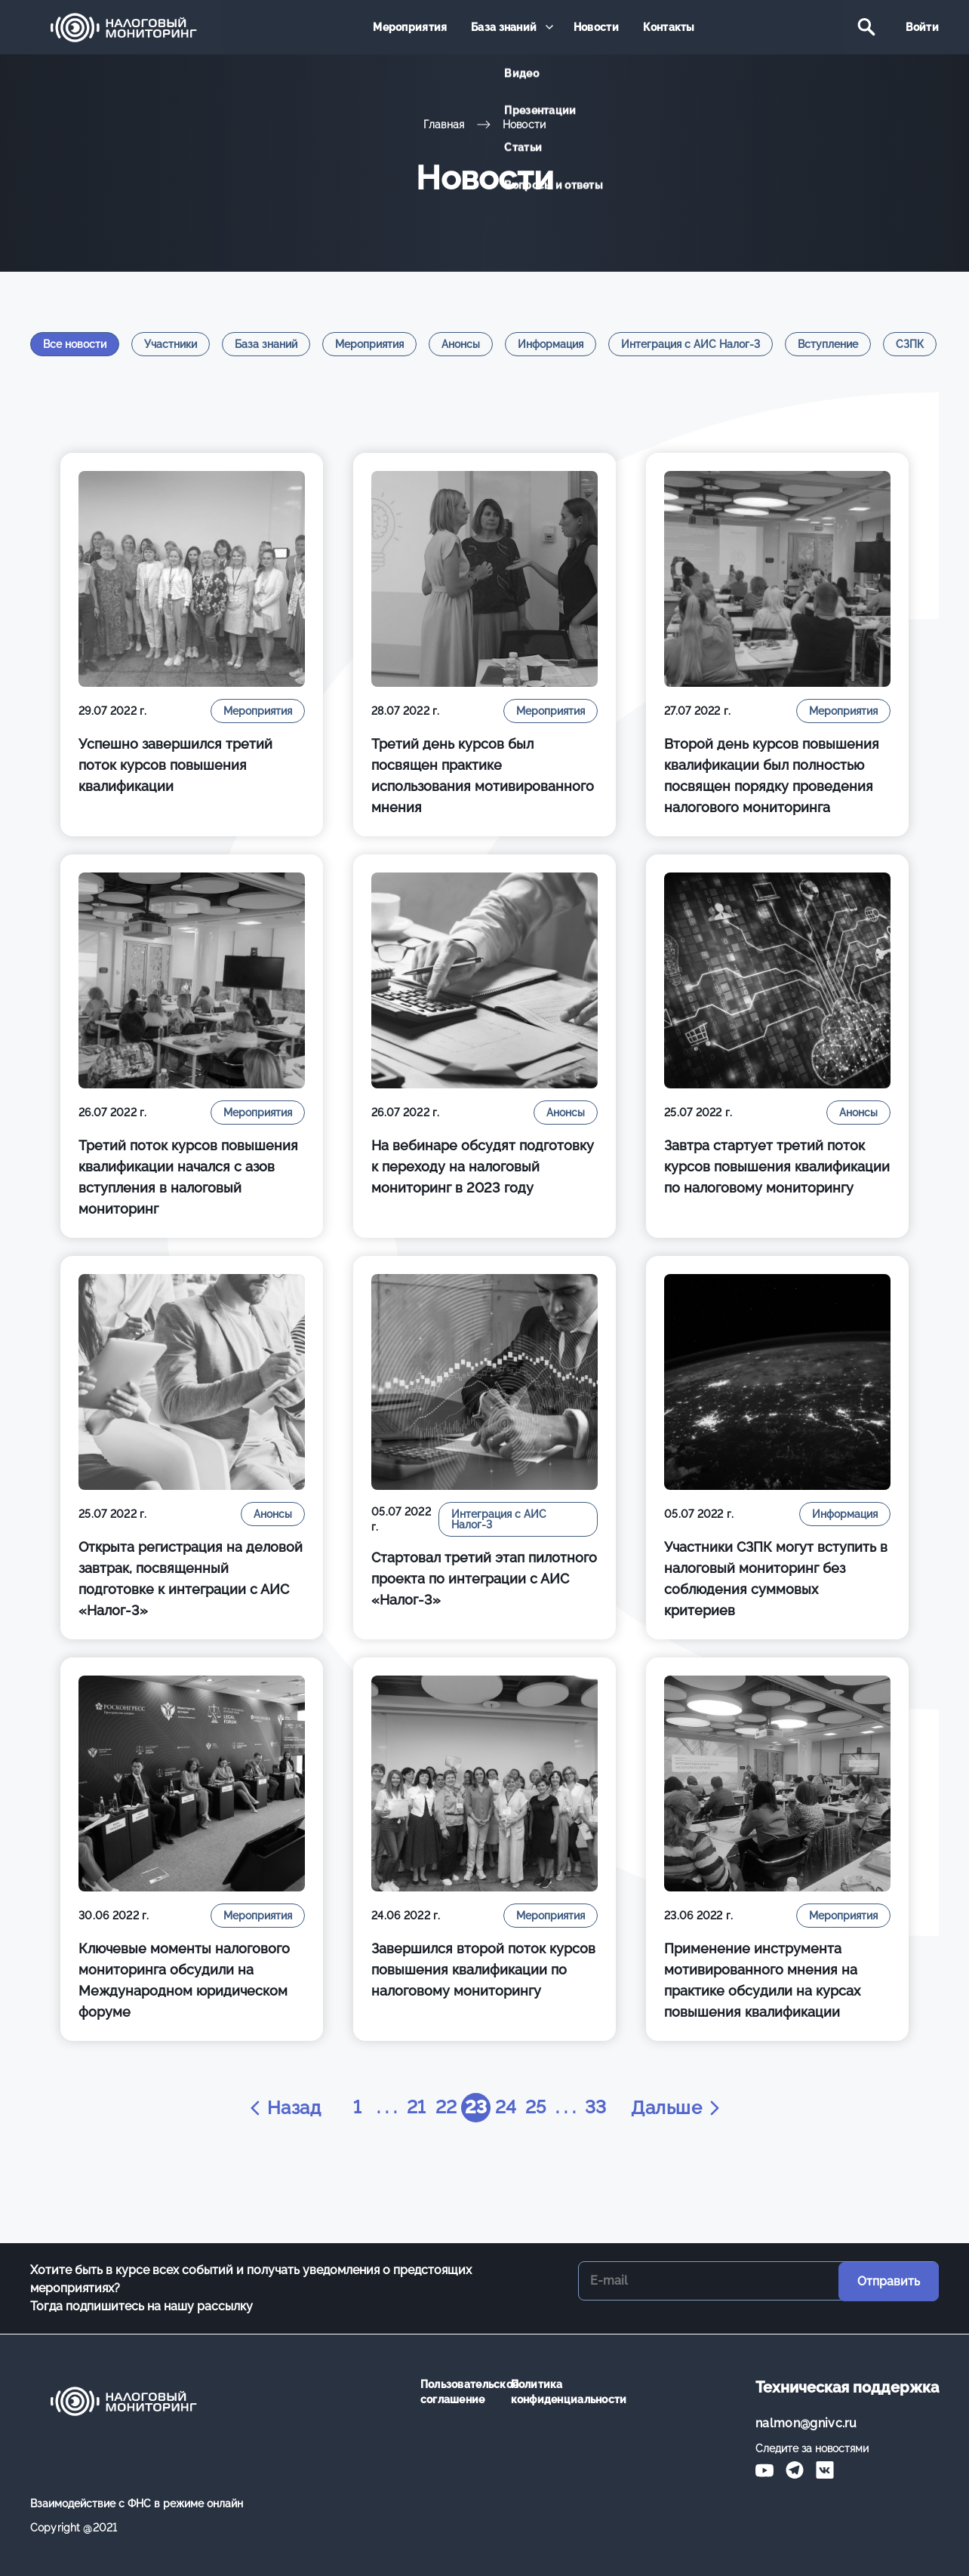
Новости (595, 28)
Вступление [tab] (828, 344)
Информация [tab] (550, 344)
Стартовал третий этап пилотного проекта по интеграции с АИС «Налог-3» (484, 1579)
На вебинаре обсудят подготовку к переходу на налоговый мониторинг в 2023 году (482, 1166)
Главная (444, 124)
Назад (282, 2108)
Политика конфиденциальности (545, 2391)
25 (536, 2108)
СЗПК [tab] (910, 344)
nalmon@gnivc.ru (806, 2423)
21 (415, 2108)
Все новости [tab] (74, 344)
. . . (385, 2108)
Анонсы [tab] (460, 344)
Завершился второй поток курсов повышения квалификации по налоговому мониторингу (483, 1969)
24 (506, 2108)
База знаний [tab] (266, 344)
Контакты (667, 28)
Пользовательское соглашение (454, 2391)
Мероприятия (412, 28)
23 (476, 2108)
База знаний (504, 28)
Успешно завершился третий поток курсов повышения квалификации (175, 765)
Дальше (678, 2108)
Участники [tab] (170, 344)
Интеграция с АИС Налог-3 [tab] (690, 344)
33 (597, 2108)
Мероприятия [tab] (369, 344)
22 (446, 2108)
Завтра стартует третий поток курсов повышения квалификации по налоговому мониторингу (777, 1166)
